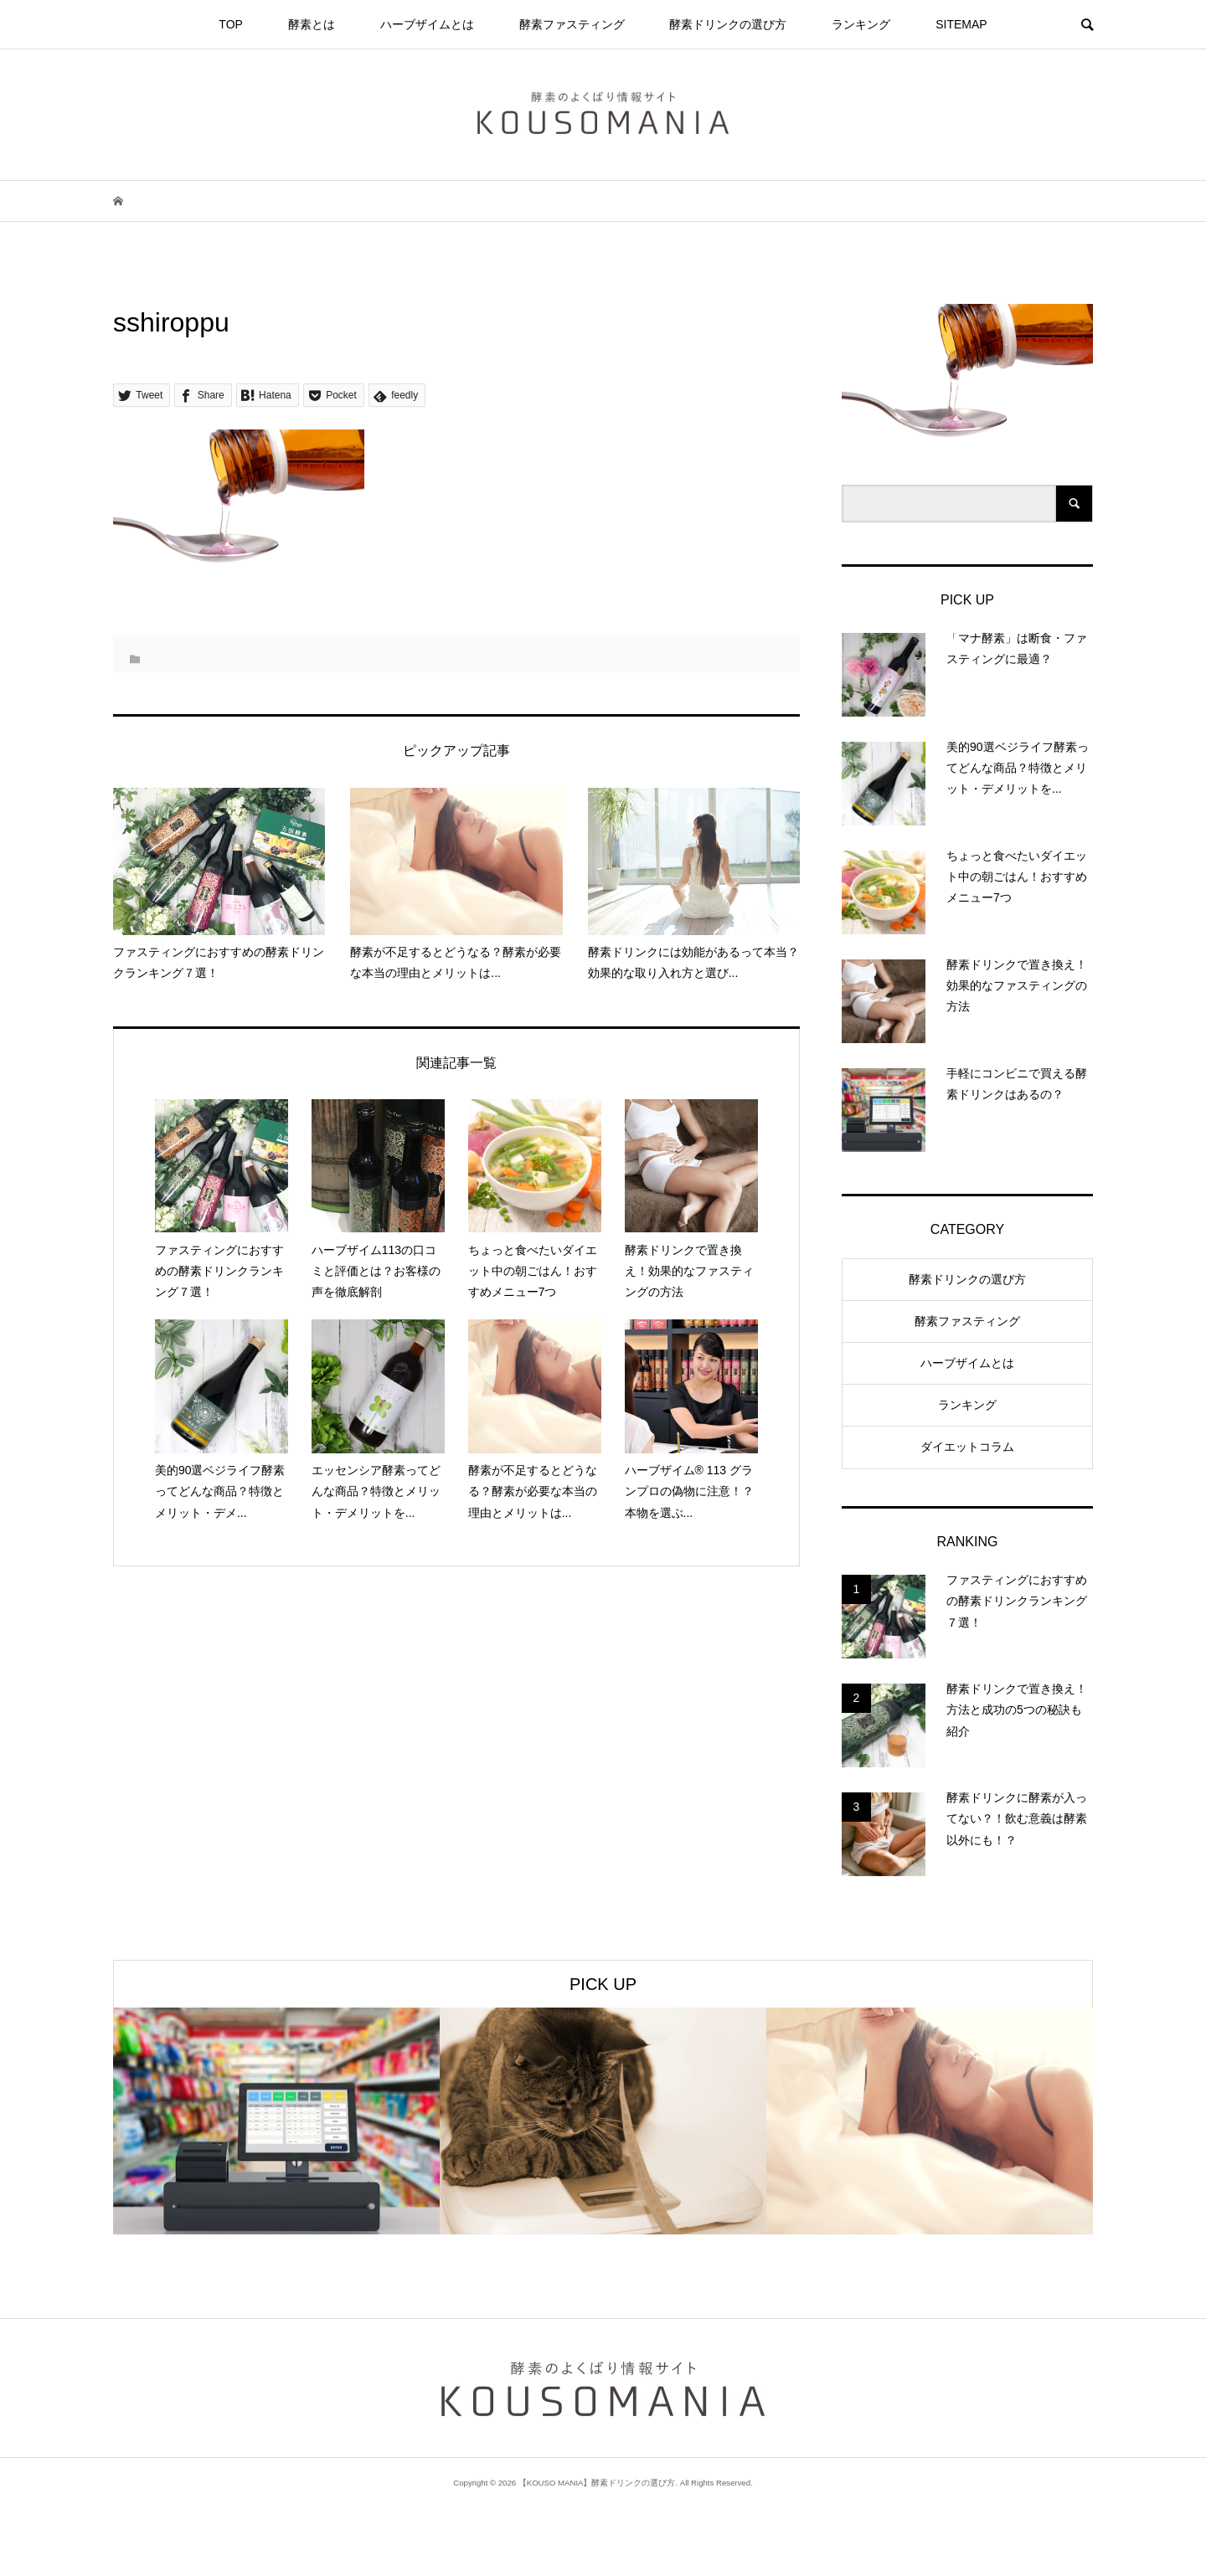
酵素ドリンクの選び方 (727, 24)
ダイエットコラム (967, 1446)
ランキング (861, 24)
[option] (276, 2121)
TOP (231, 24)
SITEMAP (961, 24)
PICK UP (603, 1984)
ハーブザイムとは (427, 24)
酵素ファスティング (572, 24)
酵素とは (311, 24)
